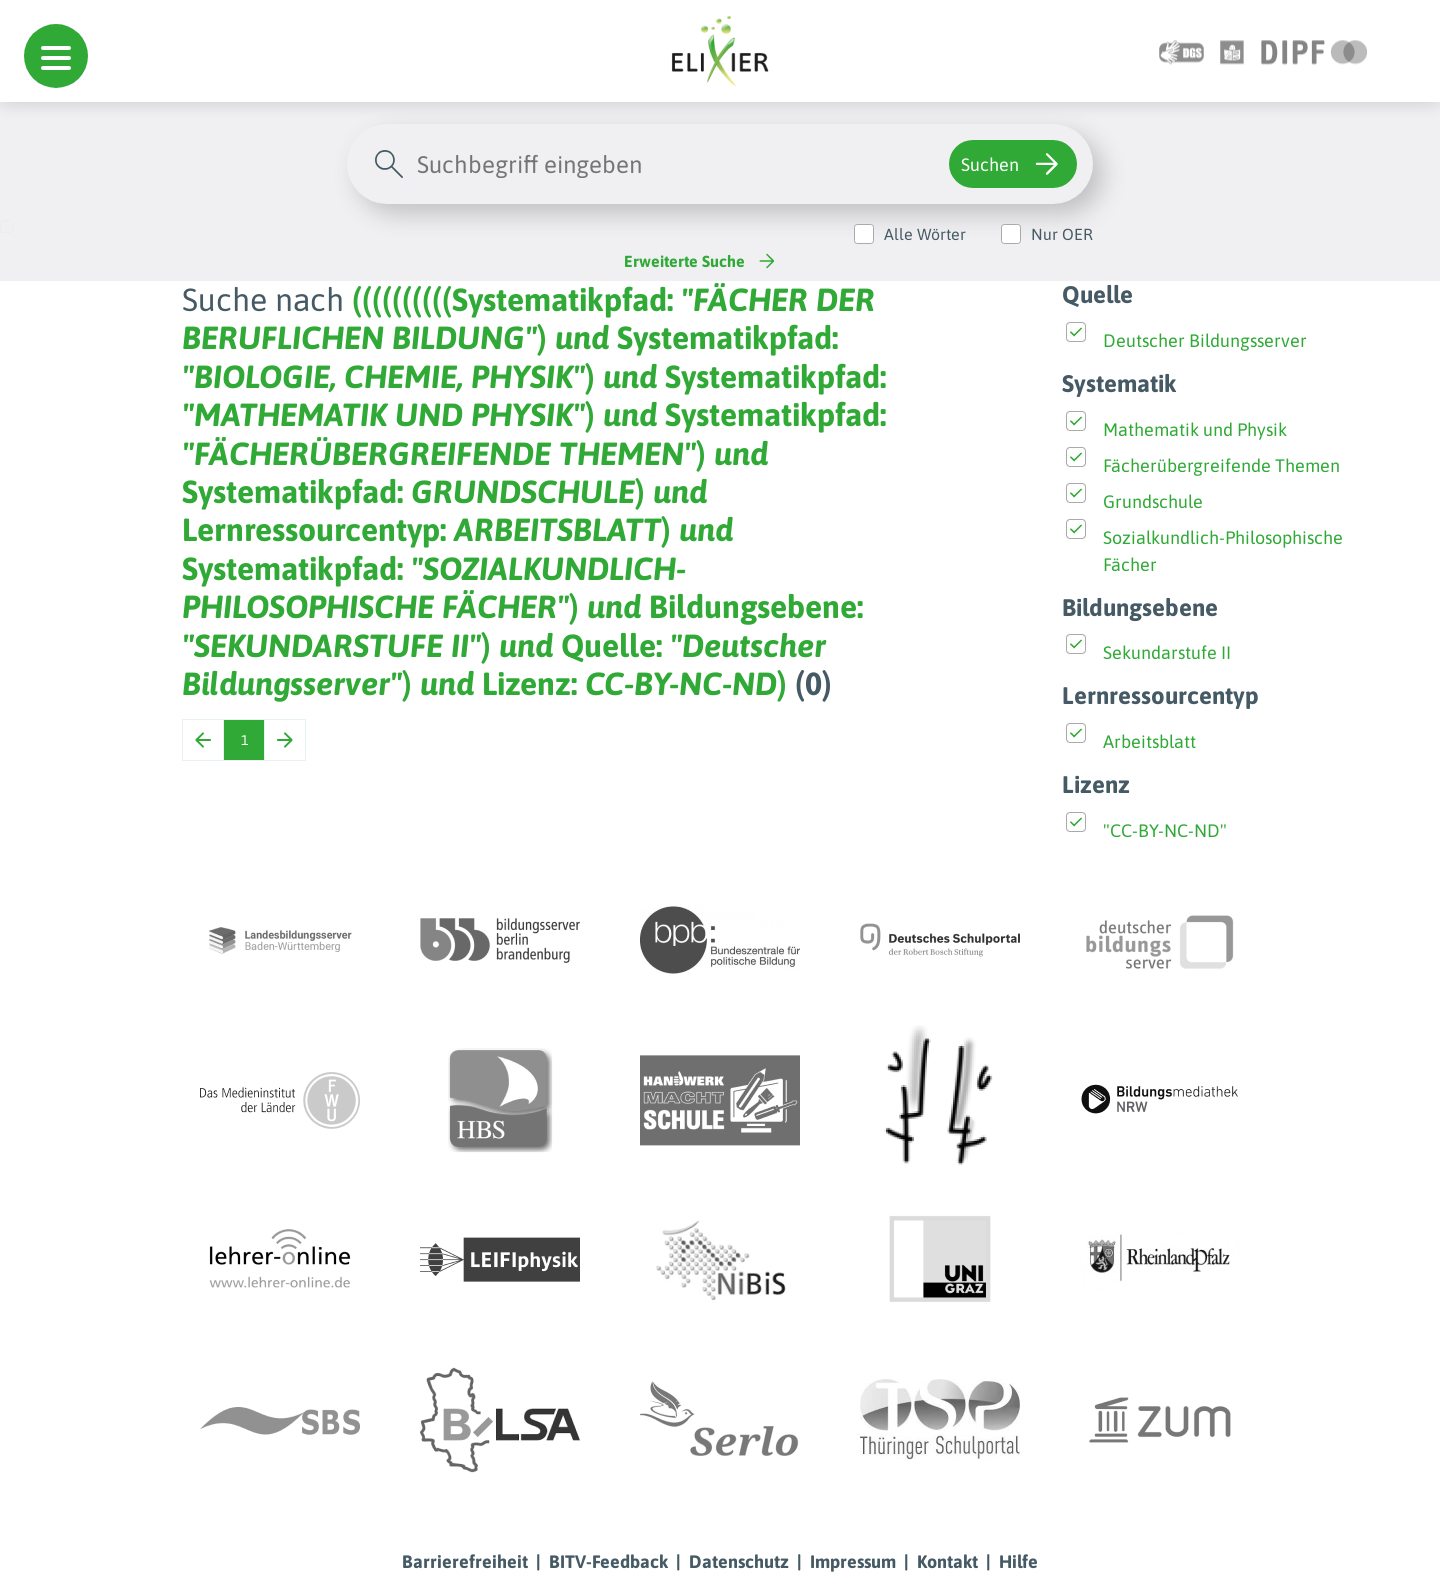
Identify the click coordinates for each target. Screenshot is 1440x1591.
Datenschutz (739, 1561)
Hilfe (1018, 1561)
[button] (56, 56)
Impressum (853, 1561)
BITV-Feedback (608, 1561)
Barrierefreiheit (465, 1561)
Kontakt (947, 1561)
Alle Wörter (925, 234)
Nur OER (1062, 234)
